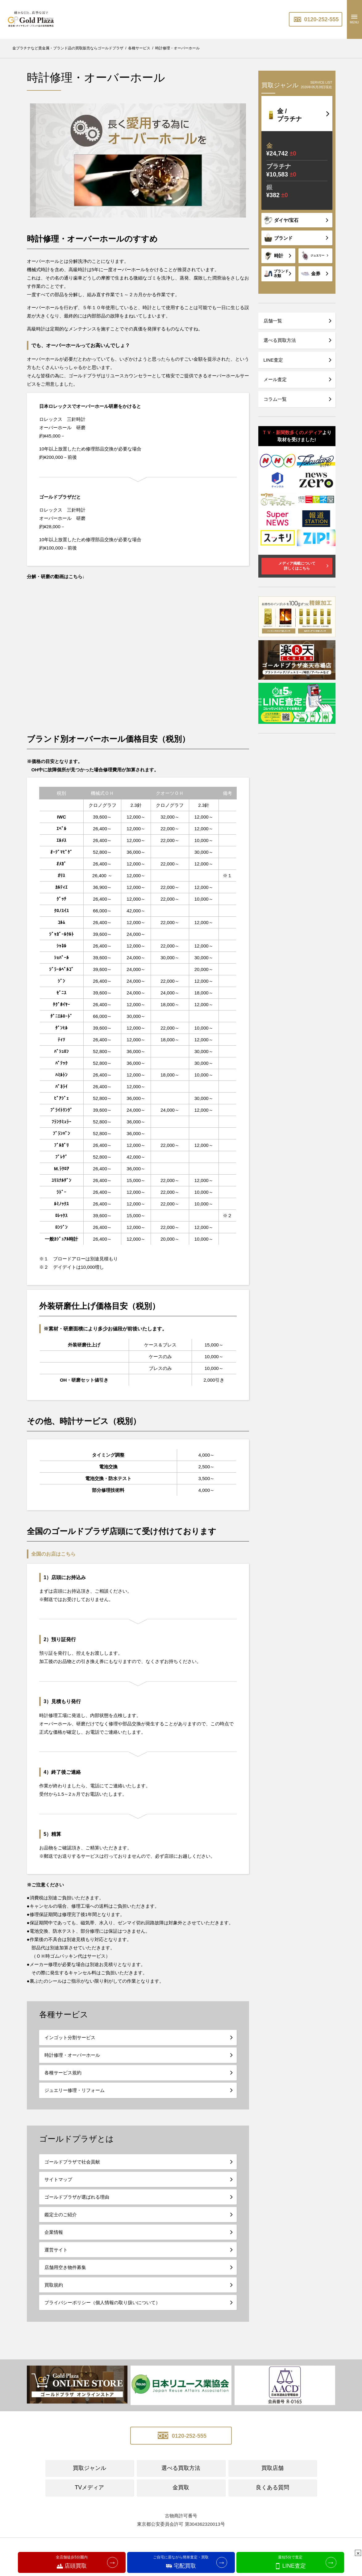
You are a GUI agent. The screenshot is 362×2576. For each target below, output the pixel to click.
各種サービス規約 (62, 2072)
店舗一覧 (273, 320)
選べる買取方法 (280, 340)
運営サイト (56, 2249)
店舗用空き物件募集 (65, 2267)
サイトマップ (58, 2179)
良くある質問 (272, 2487)
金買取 (181, 2487)
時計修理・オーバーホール (72, 2055)
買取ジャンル (89, 2468)
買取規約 (53, 2285)
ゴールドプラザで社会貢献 (72, 2161)
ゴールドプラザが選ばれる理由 (76, 2197)
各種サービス (63, 2014)
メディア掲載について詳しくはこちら (296, 565)
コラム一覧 (275, 399)
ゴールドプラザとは (76, 2138)
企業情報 (53, 2232)
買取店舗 (272, 2468)
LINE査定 (273, 360)
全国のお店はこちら (53, 1554)
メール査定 (275, 379)
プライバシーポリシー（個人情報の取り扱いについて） (102, 2302)
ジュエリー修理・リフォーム (74, 2090)
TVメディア (89, 2487)
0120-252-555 (315, 19)
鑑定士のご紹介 (60, 2214)
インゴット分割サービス (69, 2037)
